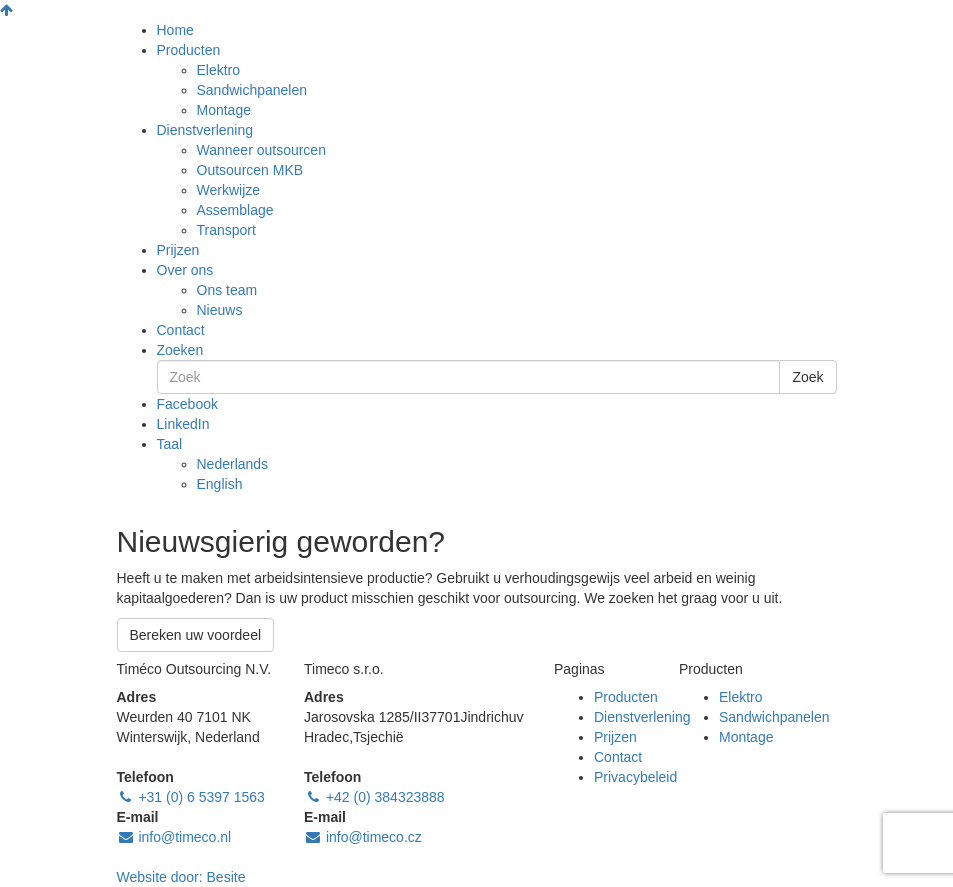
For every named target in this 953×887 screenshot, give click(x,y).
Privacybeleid (635, 777)
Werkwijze (229, 190)
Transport (226, 230)
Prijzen (178, 250)
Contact (181, 330)
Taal (170, 444)
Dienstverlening (205, 130)
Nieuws (220, 310)
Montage (224, 110)
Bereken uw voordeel (196, 635)
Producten (189, 50)
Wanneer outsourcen (261, 150)
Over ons (185, 270)
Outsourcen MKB (250, 170)
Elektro (219, 70)
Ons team (227, 290)
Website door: (181, 877)
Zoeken (180, 350)
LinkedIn (183, 424)
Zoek (807, 377)
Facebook (187, 404)
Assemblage (235, 210)
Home (175, 30)
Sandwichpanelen (252, 90)
